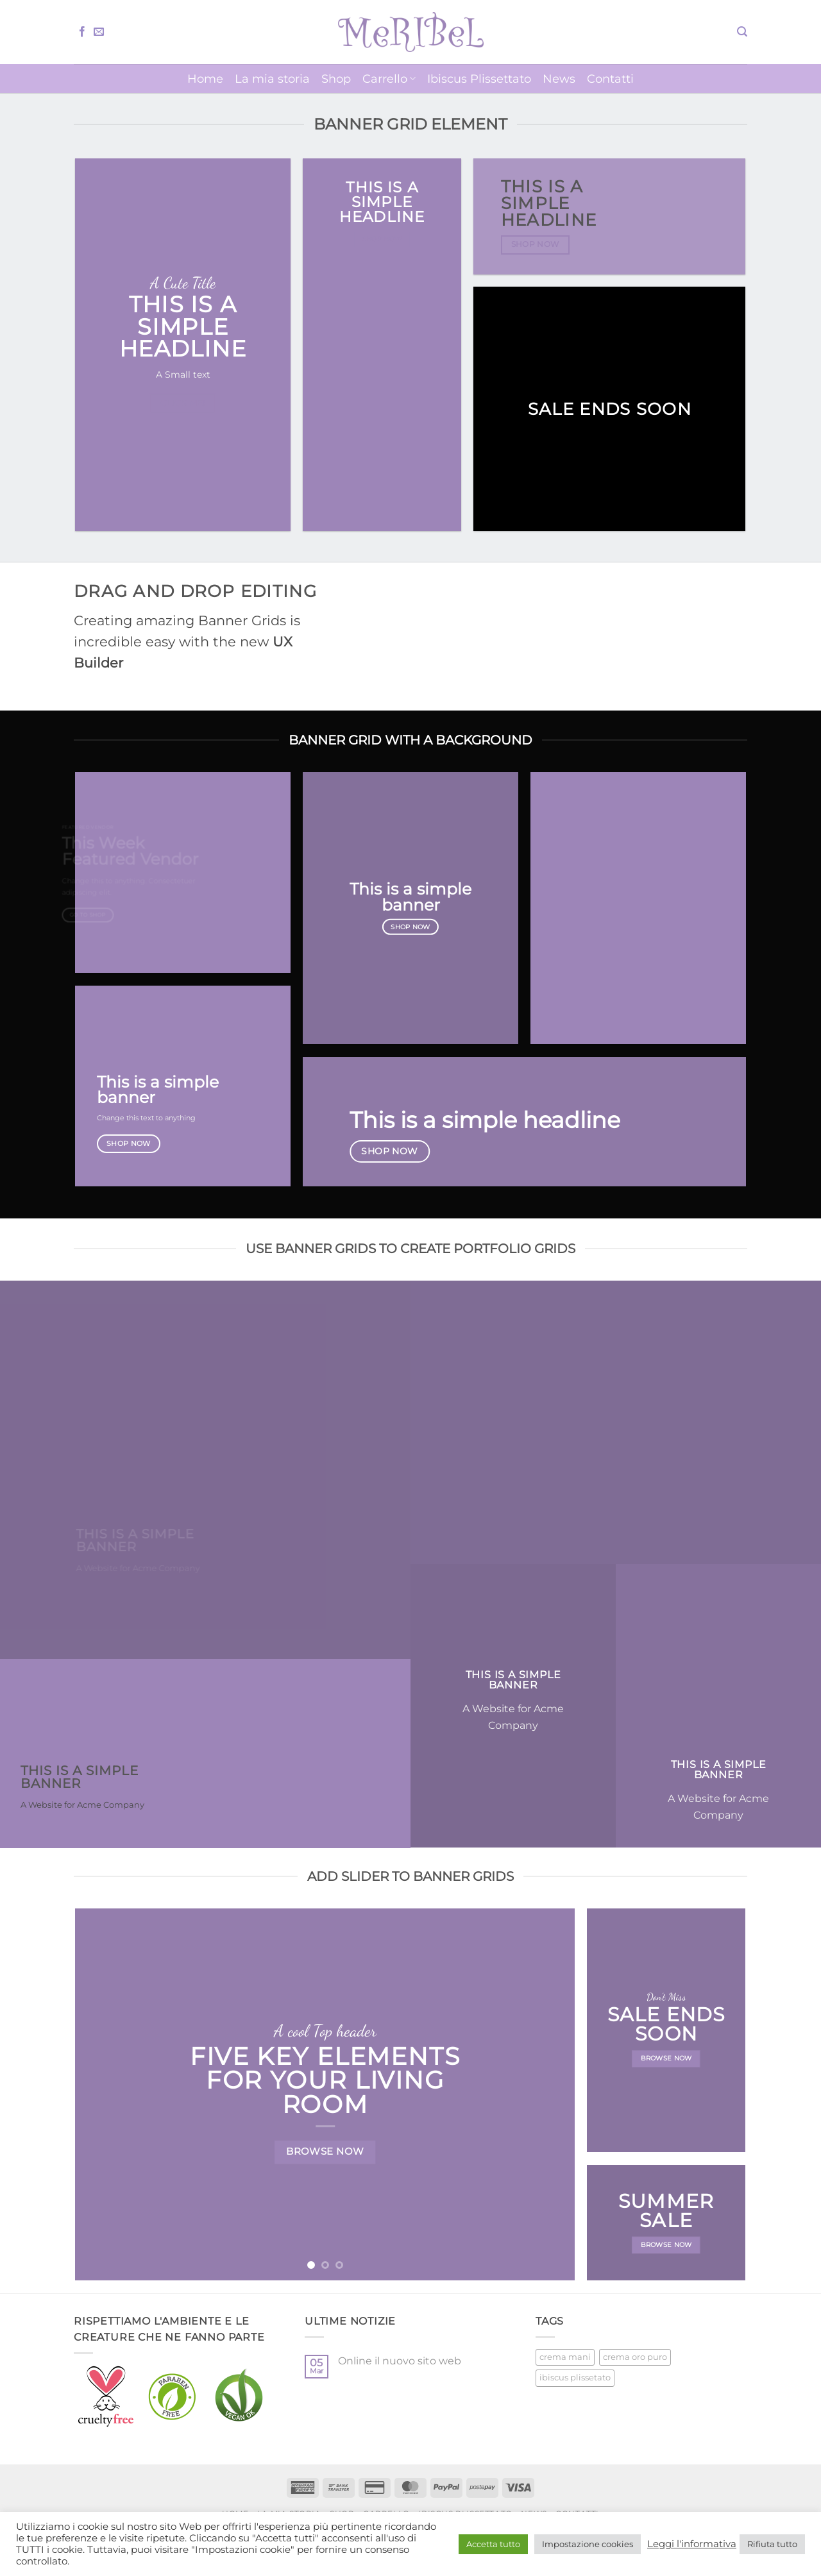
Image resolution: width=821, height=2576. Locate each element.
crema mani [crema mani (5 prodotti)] (565, 2357)
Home (205, 78)
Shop (336, 78)
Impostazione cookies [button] (587, 2544)
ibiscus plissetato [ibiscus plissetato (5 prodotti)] (575, 2377)
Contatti (610, 78)
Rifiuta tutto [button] (772, 2544)
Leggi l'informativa (691, 2544)
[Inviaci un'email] (99, 32)
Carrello (389, 78)
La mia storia (272, 78)
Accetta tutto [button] (493, 2544)
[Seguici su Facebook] (82, 32)
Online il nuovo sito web (399, 2361)
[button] (742, 31)
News (559, 78)
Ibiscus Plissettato (479, 78)
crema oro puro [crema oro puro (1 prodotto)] (635, 2357)
